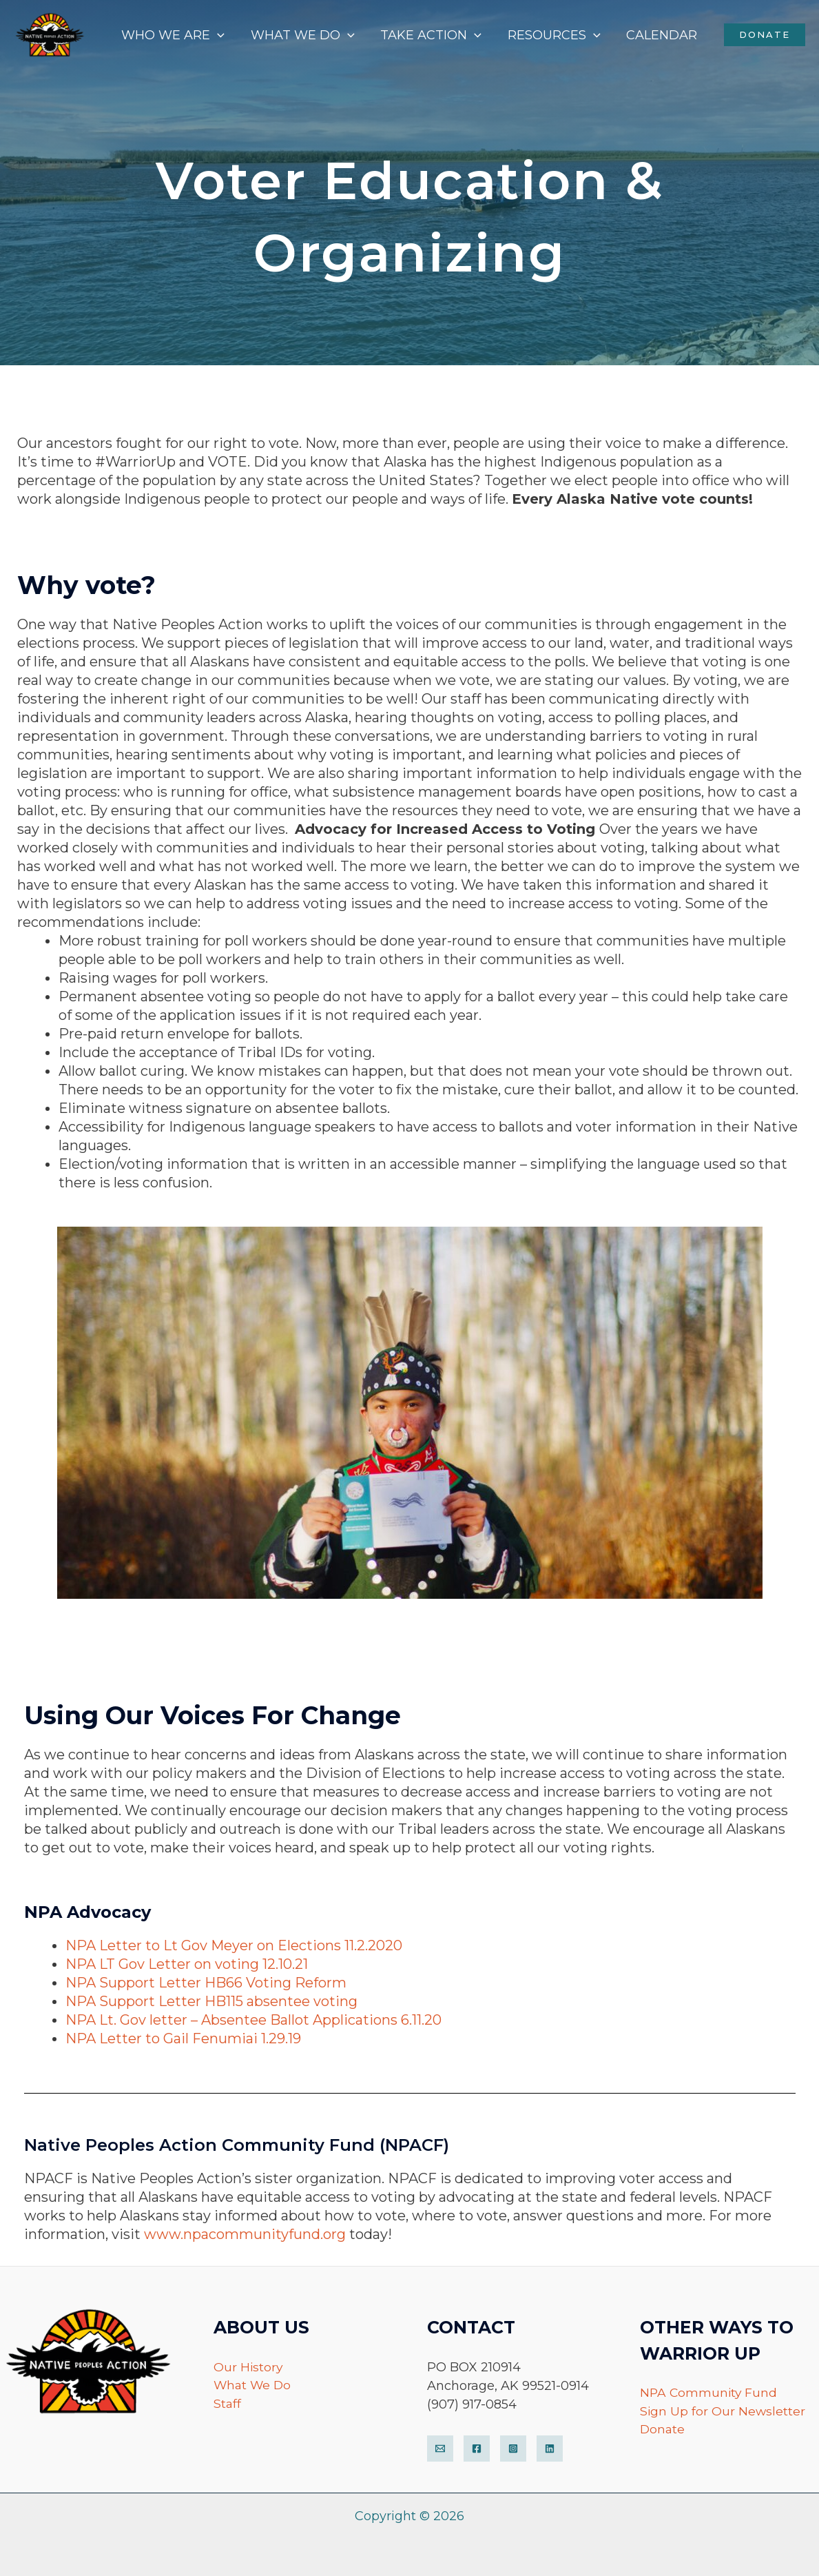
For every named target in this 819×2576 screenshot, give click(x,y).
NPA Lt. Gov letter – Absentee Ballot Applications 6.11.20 (253, 2020)
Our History (249, 2367)
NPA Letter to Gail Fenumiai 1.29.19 (183, 2038)
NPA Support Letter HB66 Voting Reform (205, 1982)
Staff (228, 2404)
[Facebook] (477, 2448)
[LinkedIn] (550, 2448)
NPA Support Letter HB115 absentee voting (213, 2001)
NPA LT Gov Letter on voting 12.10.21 (186, 1964)
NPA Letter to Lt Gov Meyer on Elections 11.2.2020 (233, 1945)
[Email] (440, 2448)
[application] (223, 35)
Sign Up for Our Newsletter (723, 2411)
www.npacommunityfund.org (245, 2234)
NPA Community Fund (710, 2392)
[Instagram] (513, 2448)
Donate (663, 2429)
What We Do (253, 2385)
